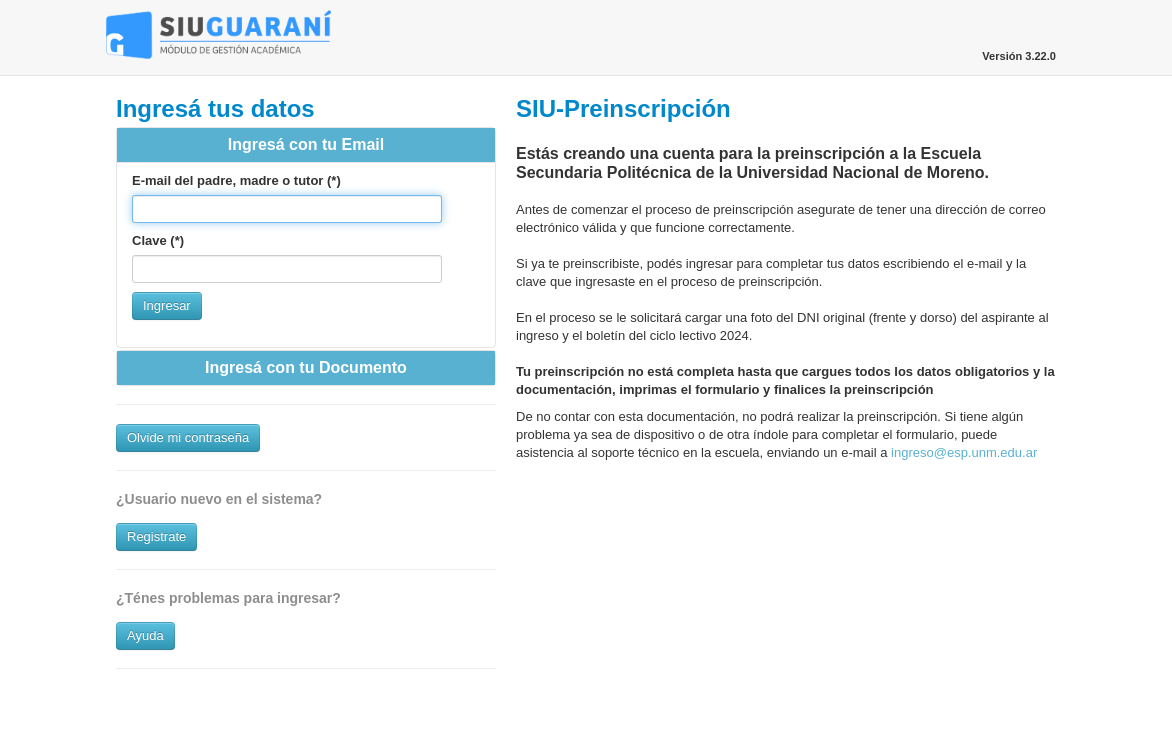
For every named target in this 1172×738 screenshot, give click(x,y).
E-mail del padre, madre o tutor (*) (236, 180)
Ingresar (167, 305)
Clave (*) (158, 240)
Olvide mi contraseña (188, 437)
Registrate (156, 536)
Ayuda (145, 635)
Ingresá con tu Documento (306, 367)
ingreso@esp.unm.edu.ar (964, 452)
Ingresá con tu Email (306, 144)
